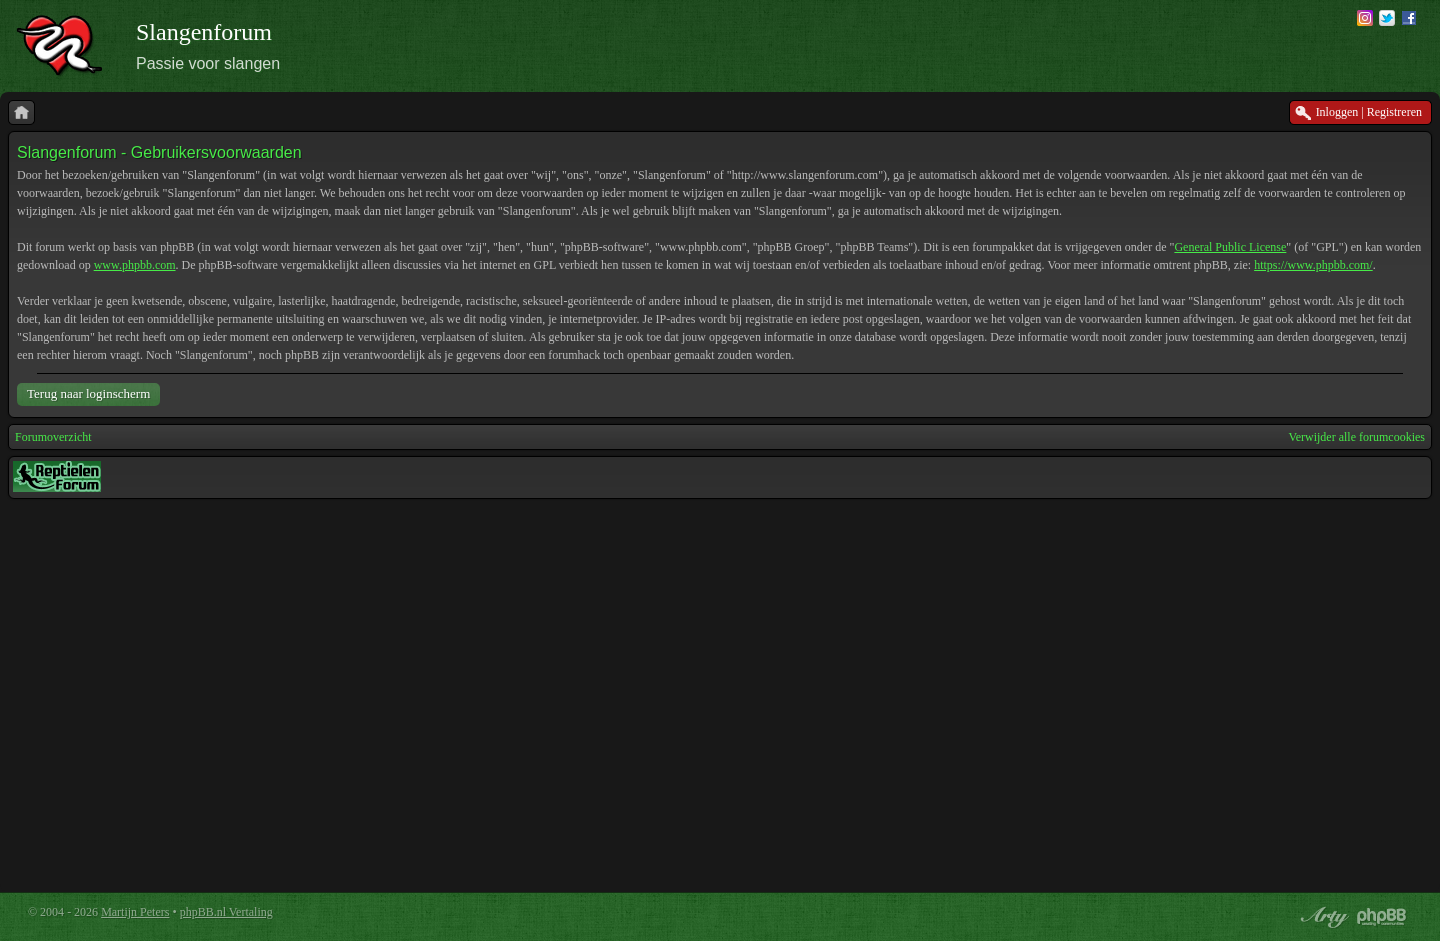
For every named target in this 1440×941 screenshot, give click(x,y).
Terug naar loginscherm (88, 393)
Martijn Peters (135, 912)
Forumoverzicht (53, 437)
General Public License (1230, 247)
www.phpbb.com (135, 265)
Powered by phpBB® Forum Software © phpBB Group (1382, 917)
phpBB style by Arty (1322, 917)
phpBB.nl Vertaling (226, 912)
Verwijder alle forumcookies (1356, 437)
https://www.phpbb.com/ (1313, 265)
